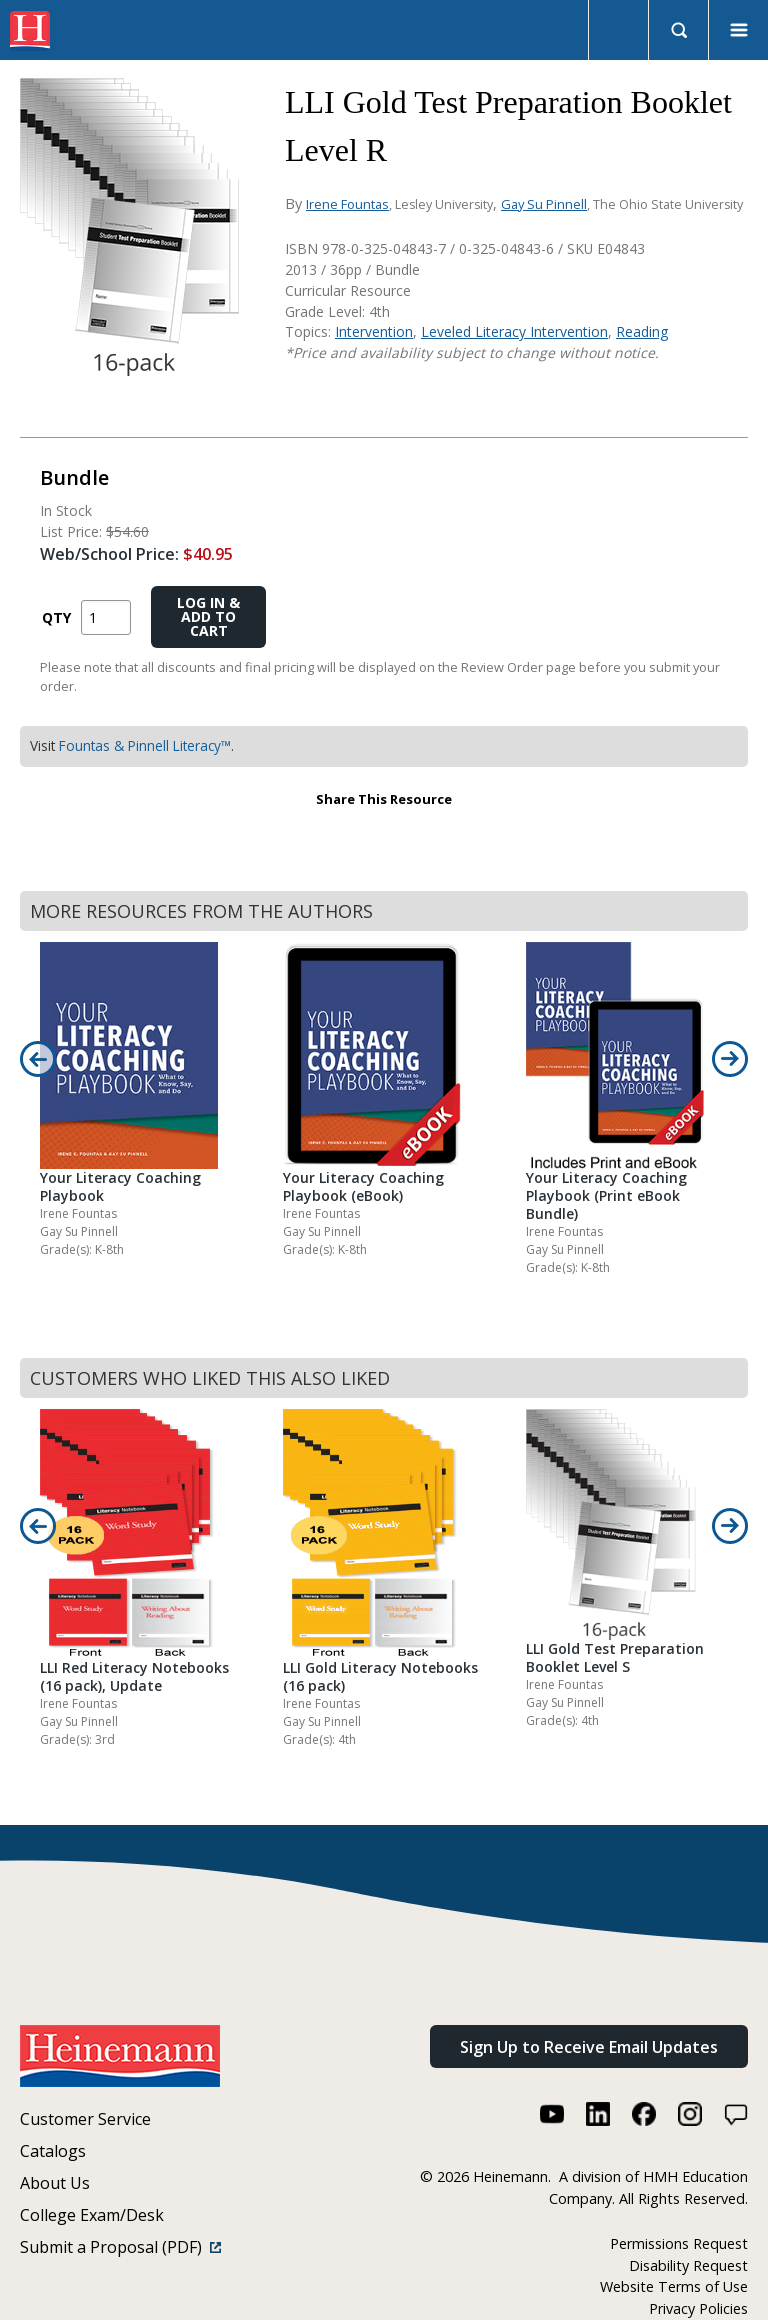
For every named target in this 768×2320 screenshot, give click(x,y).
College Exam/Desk (92, 2215)
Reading (642, 331)
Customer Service (85, 2119)
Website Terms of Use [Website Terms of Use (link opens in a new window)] (674, 2286)
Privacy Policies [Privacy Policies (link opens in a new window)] (698, 2308)
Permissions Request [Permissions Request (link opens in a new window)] (679, 2243)
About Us (55, 2183)
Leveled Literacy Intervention (514, 331)
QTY (56, 617)
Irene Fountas (347, 204)
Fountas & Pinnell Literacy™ (145, 745)
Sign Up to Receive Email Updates (589, 2047)
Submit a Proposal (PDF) (120, 2247)
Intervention (374, 331)
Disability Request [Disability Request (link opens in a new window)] (688, 2265)
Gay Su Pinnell (544, 204)
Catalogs (53, 2151)
